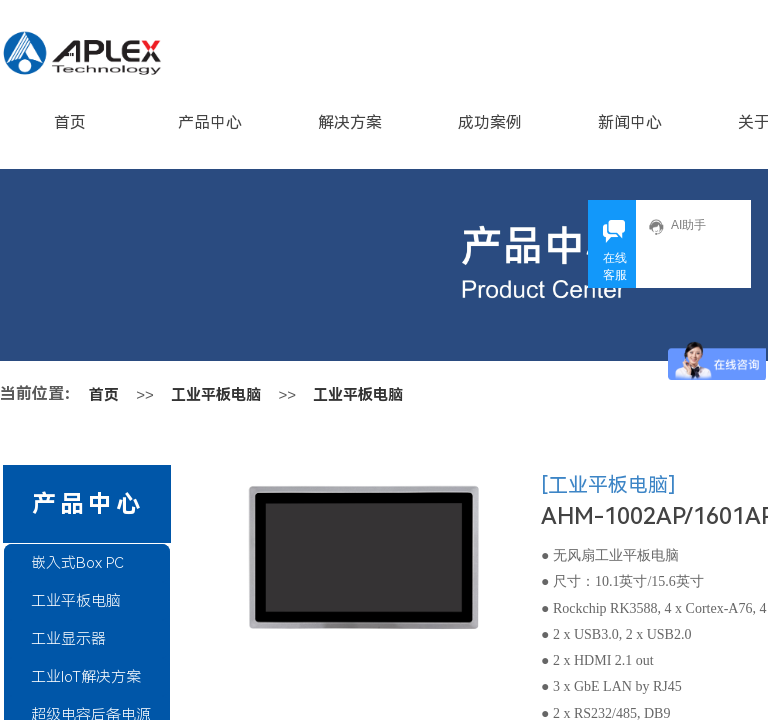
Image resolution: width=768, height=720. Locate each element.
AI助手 (677, 226)
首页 (70, 122)
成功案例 (490, 122)
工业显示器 (68, 639)
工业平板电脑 (216, 395)
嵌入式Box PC (77, 563)
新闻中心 (630, 122)
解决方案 (350, 122)
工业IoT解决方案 (86, 677)
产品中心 (210, 122)
